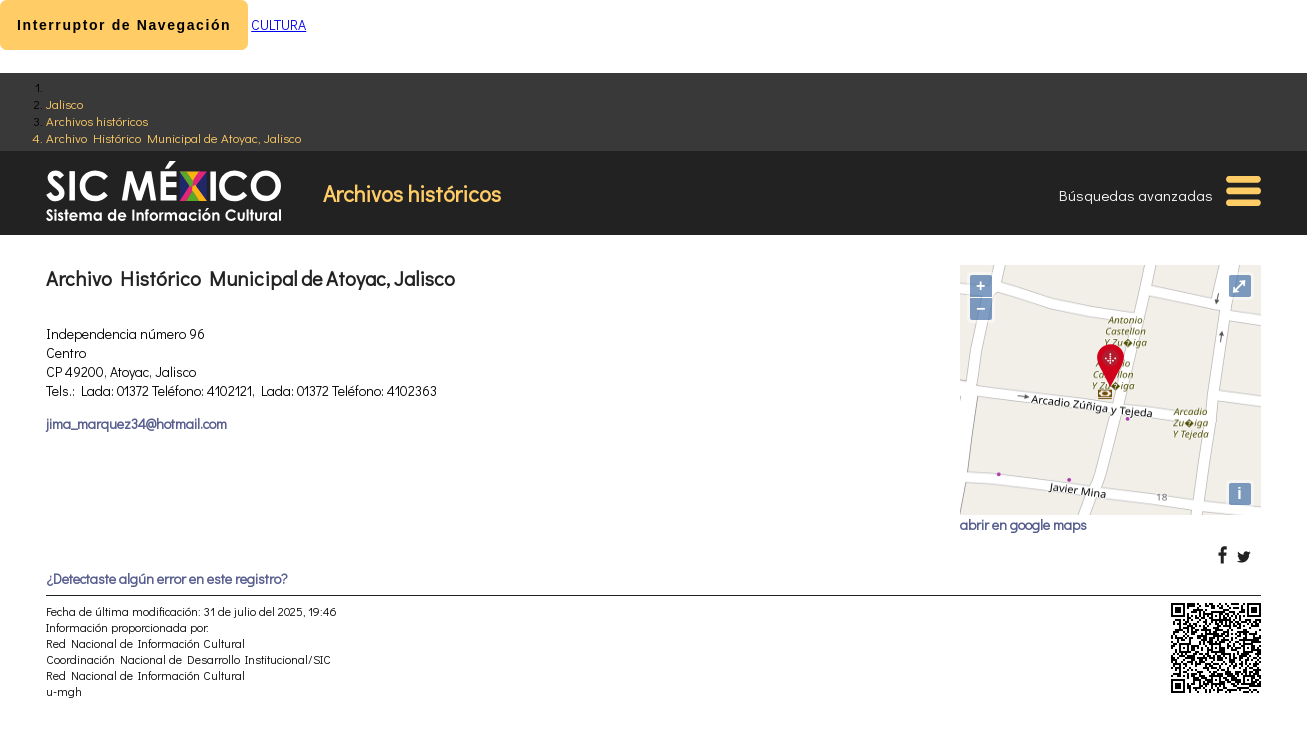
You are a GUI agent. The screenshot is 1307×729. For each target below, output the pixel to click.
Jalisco (64, 103)
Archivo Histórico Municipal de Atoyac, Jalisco (173, 137)
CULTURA (278, 24)
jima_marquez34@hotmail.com (136, 423)
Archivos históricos (97, 120)
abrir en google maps (1023, 524)
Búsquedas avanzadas (1136, 195)
